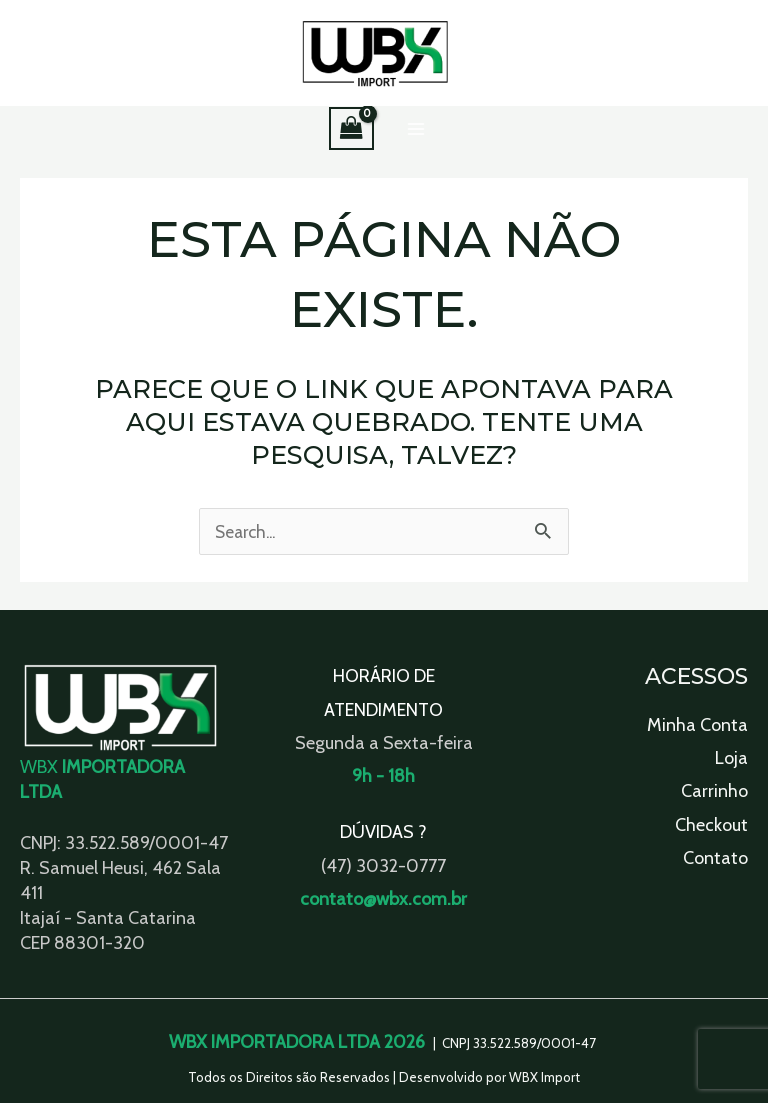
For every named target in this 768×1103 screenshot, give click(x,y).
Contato (715, 859)
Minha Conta (697, 725)
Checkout (711, 825)
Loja (731, 758)
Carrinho (714, 792)
